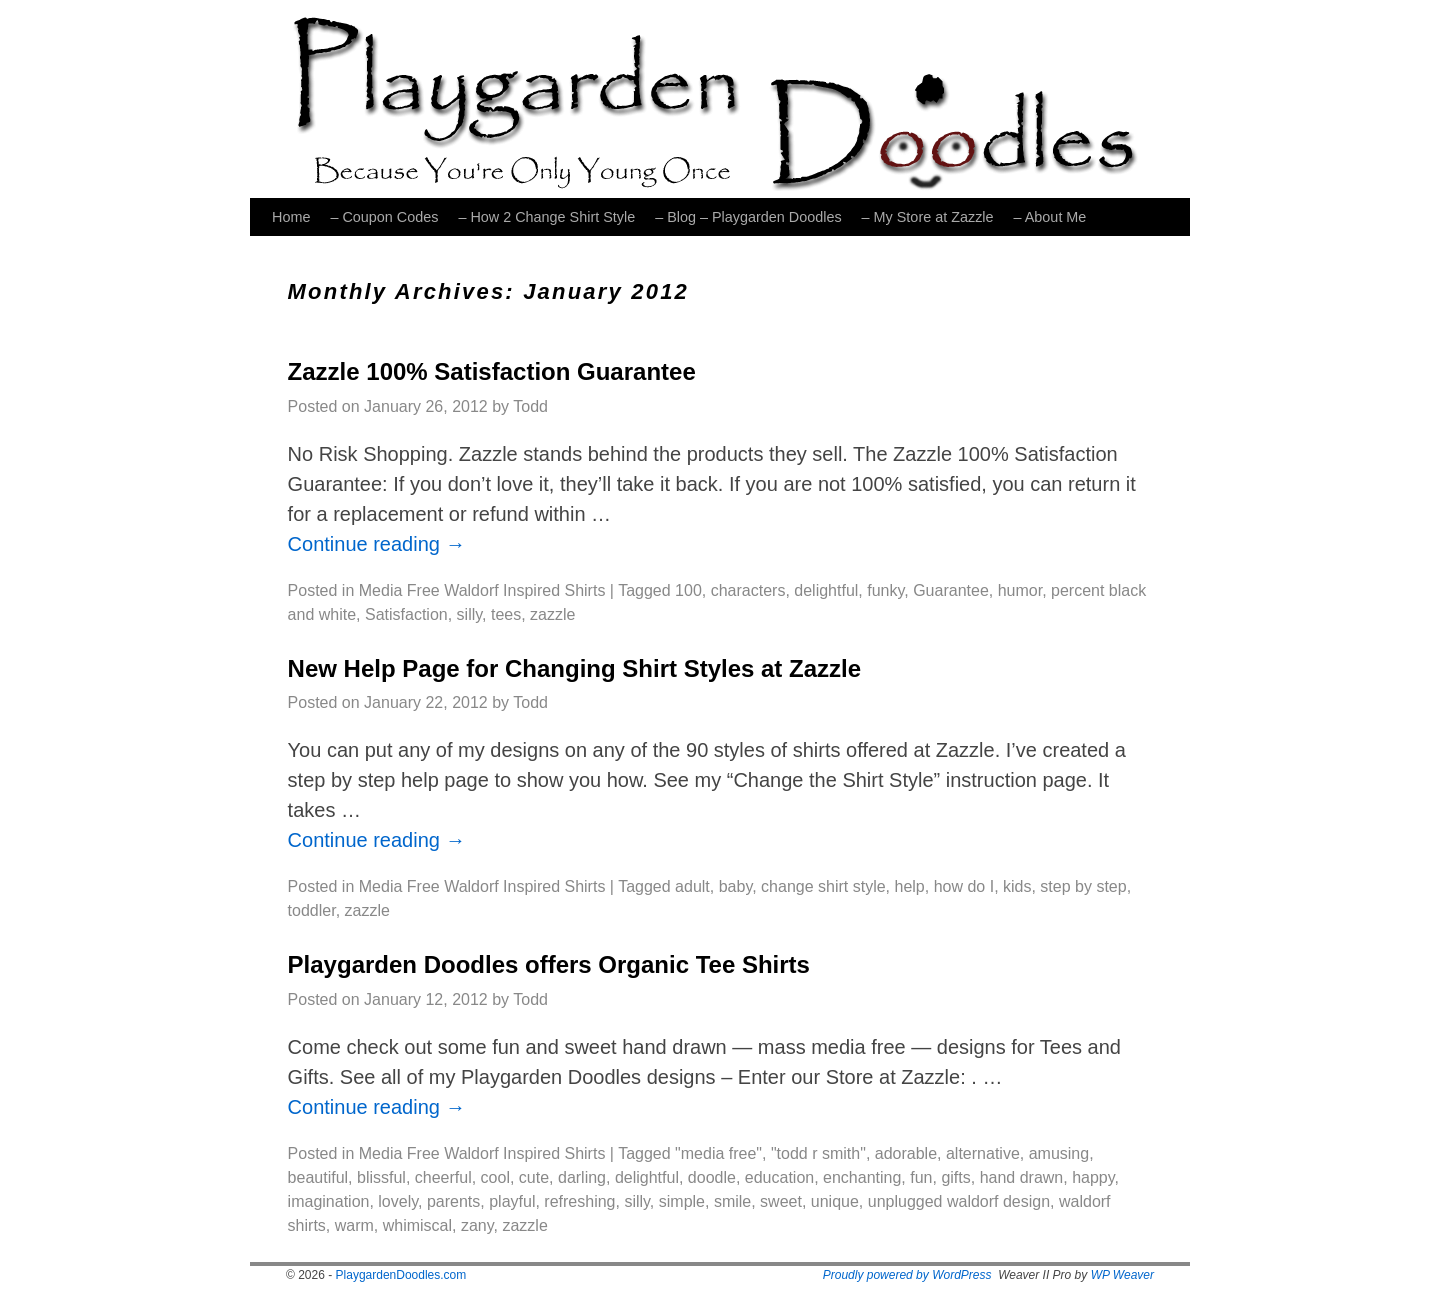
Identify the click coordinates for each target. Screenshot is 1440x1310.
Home (291, 217)
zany (477, 1225)
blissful (381, 1177)
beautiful (318, 1177)
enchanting (862, 1177)
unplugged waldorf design (959, 1201)
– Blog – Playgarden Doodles (748, 217)
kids (1017, 886)
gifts (955, 1177)
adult (692, 886)
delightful (826, 590)
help (910, 886)
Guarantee (951, 590)
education (779, 1177)
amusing (1059, 1153)
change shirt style (823, 886)
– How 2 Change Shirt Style (546, 217)
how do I (964, 886)
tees (506, 614)
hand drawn (1022, 1177)
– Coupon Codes (384, 217)
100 (688, 590)
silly (469, 614)
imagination (329, 1201)
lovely (398, 1201)
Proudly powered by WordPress (907, 1275)
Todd (530, 406)
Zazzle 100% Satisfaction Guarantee (492, 371)
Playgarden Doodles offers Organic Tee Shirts (549, 964)
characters (748, 590)
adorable (906, 1153)
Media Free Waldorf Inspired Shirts (482, 590)
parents (453, 1201)
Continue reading (377, 544)
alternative (983, 1153)
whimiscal (417, 1225)
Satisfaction (406, 614)
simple (682, 1201)
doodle (712, 1177)
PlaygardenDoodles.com (401, 1275)
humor (1020, 590)
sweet (781, 1201)
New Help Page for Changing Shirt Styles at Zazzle (574, 668)
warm (354, 1225)
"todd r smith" (818, 1153)
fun (921, 1177)
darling (582, 1177)
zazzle (552, 614)
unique (835, 1201)
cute (534, 1177)
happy (1093, 1177)
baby (736, 886)
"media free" (718, 1153)
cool (495, 1177)
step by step (1083, 886)
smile (732, 1201)
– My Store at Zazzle (928, 217)
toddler (312, 910)
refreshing (579, 1201)
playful (512, 1201)
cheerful (443, 1177)
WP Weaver (1122, 1275)
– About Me (1050, 217)
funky (885, 590)
